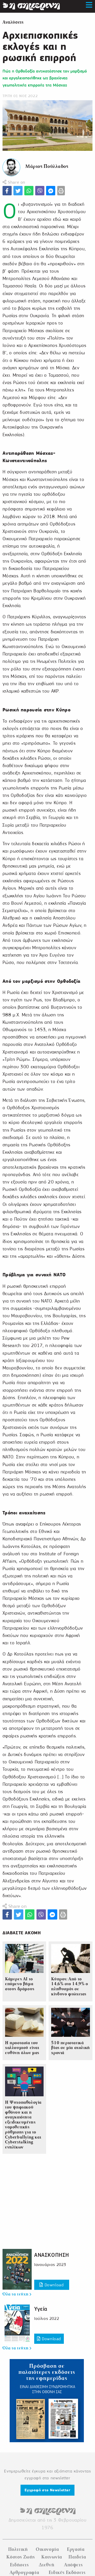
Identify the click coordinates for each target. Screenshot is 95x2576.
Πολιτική (18, 2549)
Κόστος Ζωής (20, 2557)
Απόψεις (73, 2565)
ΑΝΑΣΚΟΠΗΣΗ (51, 2255)
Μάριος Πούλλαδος (46, 166)
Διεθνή (46, 2565)
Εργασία (75, 2549)
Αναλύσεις (13, 22)
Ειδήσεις (19, 2565)
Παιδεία (77, 2557)
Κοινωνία (51, 2557)
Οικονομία (47, 2549)
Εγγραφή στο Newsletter (47, 2490)
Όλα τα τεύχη (17, 2294)
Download (52, 2284)
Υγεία (40, 2309)
